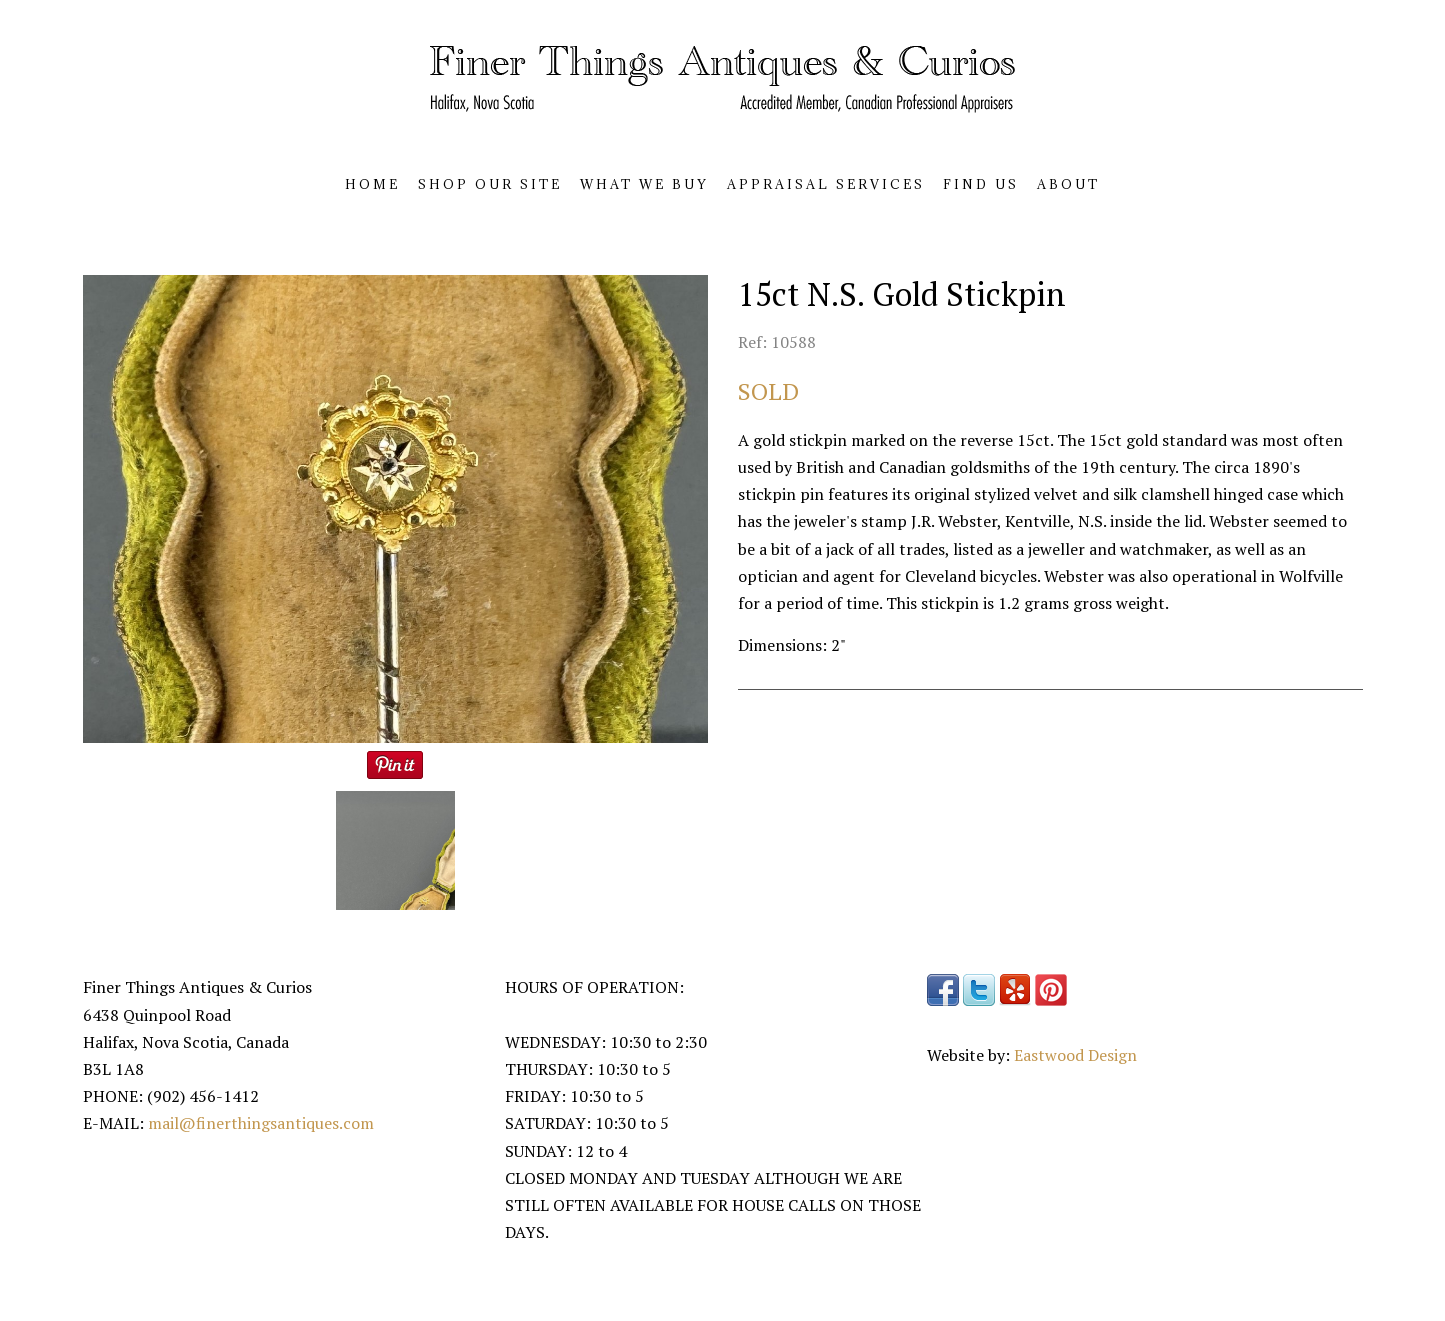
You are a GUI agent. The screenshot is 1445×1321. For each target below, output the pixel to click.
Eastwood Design (1075, 1055)
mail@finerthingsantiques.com (261, 1123)
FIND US (981, 184)
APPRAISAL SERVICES (826, 184)
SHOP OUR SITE (490, 184)
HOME (372, 184)
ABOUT (1068, 184)
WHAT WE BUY (644, 184)
